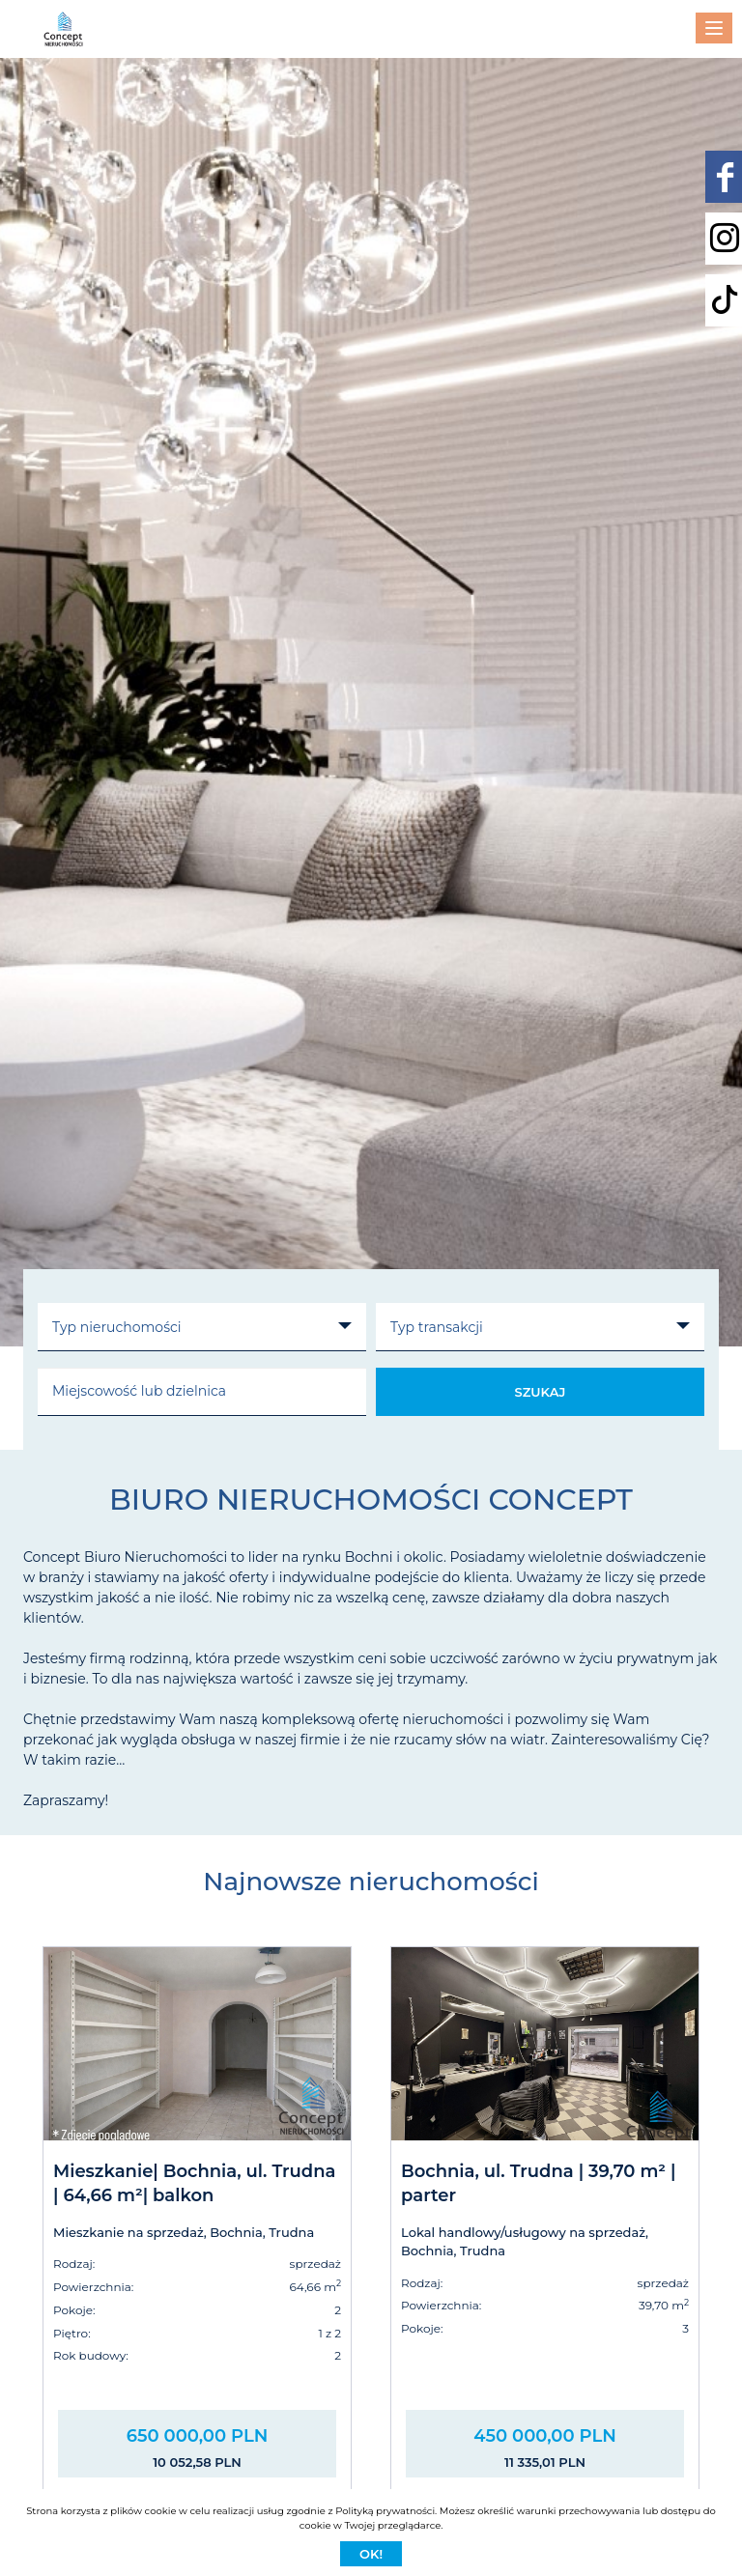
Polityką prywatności (385, 2511)
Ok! (371, 2554)
